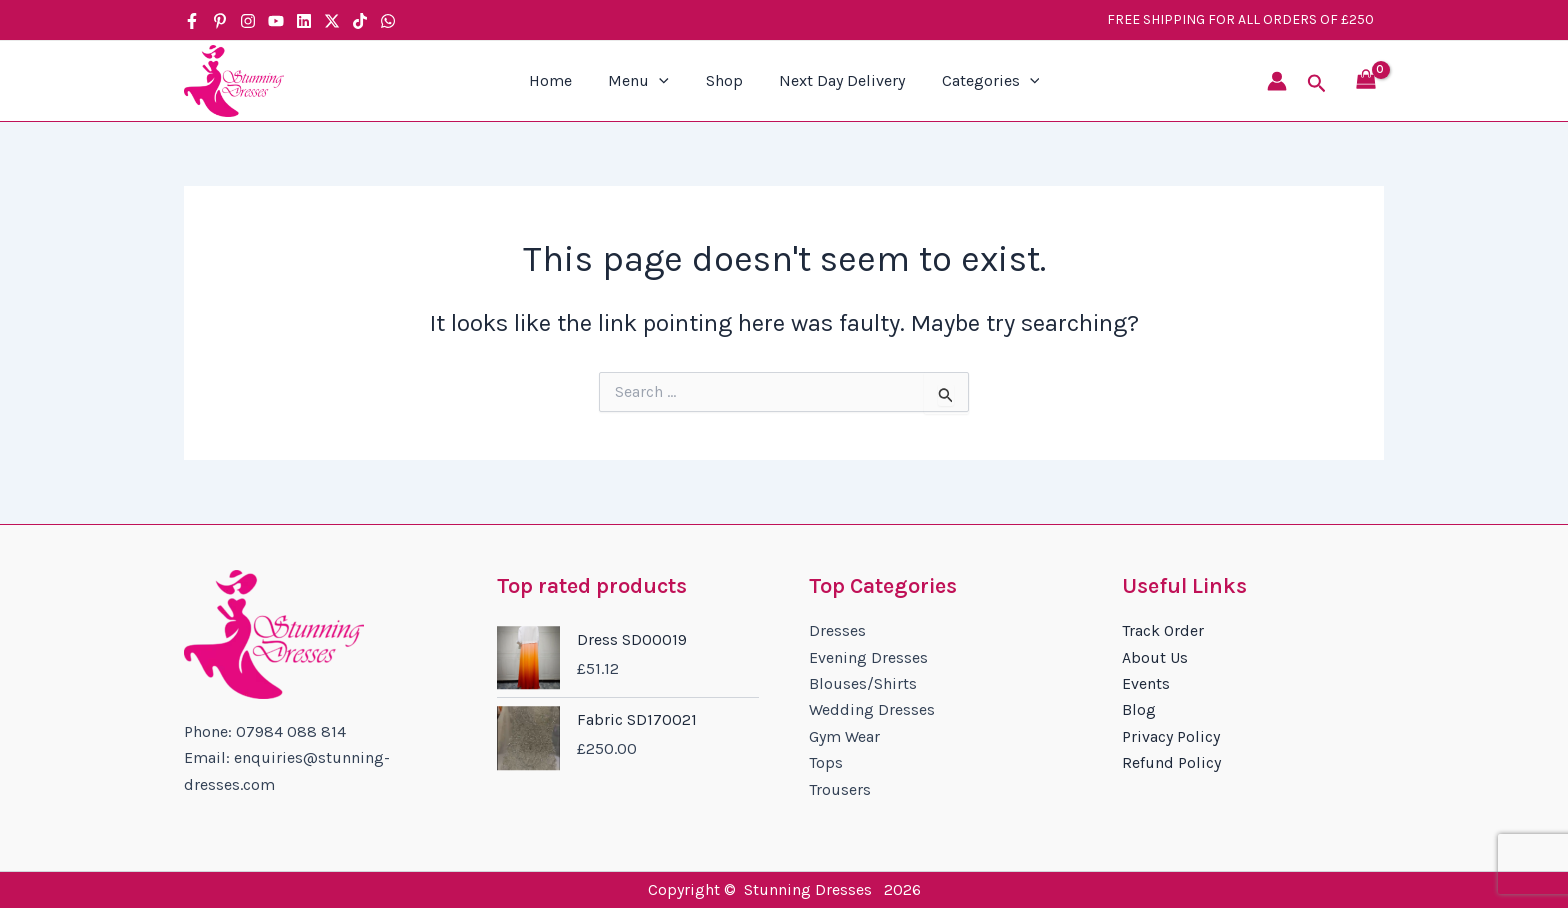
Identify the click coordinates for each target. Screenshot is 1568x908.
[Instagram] (248, 21)
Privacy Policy (1171, 736)
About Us (1155, 657)
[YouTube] (276, 21)
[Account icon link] (1277, 81)
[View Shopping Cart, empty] (1365, 81)
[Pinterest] (220, 21)
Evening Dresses (868, 657)
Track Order (1163, 630)
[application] (664, 81)
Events (1146, 683)
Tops (826, 762)
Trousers (840, 789)
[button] (1317, 84)
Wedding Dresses (872, 709)
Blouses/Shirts (863, 683)
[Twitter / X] (332, 21)
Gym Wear (844, 736)
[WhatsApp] (388, 21)
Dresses (837, 630)
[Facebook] (192, 21)
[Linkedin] (304, 21)
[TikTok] (360, 21)
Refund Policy (1171, 762)
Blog (1139, 709)
